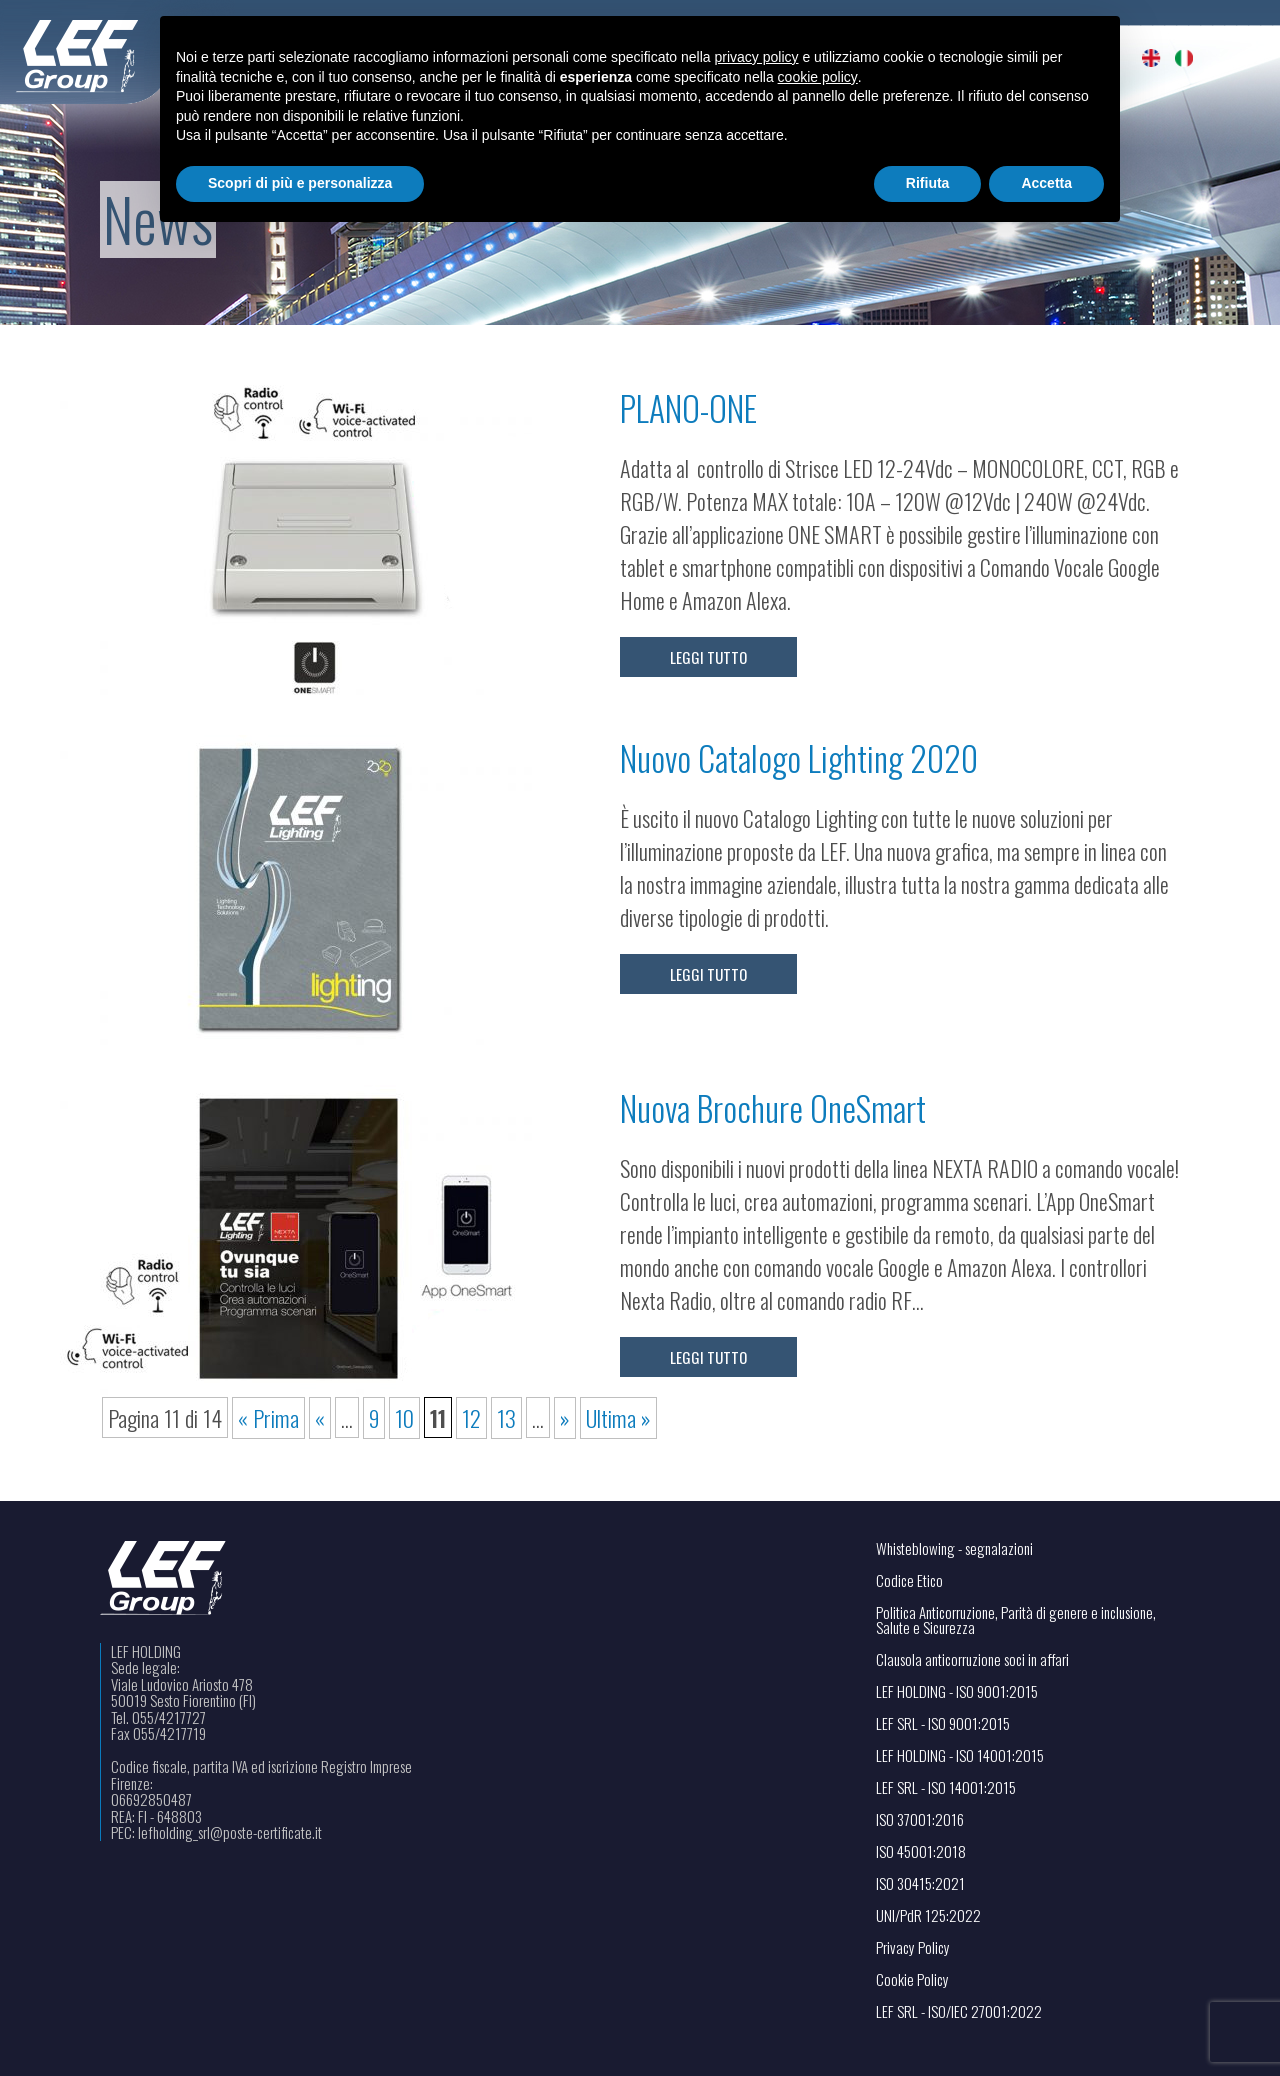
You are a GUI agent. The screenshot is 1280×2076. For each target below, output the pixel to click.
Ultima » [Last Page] (618, 1417)
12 (471, 1417)
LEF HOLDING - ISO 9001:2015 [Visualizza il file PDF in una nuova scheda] (957, 1691)
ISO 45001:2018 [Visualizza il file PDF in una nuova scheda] (921, 1851)
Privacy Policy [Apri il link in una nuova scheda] (913, 1947)
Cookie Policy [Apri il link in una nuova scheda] (912, 1979)
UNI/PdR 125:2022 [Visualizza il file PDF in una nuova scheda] (928, 1915)
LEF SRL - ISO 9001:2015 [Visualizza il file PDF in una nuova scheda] (943, 1723)
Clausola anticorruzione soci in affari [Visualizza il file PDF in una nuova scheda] (972, 1659)
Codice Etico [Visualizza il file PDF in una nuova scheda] (909, 1580)
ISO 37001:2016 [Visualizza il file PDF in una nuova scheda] (920, 1819)
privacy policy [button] (757, 57)
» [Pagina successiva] (565, 1417)
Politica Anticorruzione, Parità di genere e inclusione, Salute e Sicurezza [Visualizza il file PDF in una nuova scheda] (1016, 1620)
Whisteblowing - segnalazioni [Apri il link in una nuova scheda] (954, 1548)
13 (506, 1417)
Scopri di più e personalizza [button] (300, 183)
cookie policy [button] (818, 77)
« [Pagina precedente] (320, 1417)
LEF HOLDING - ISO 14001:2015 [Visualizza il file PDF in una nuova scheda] (960, 1755)
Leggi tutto (708, 657)
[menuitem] (1151, 58)
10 (404, 1417)
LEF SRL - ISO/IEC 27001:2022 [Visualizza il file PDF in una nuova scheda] (959, 2011)
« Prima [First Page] (268, 1417)
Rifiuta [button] (928, 183)
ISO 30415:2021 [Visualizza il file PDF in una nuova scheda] (920, 1883)
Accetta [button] (1046, 183)
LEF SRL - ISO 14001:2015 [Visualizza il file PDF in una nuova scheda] (946, 1787)
